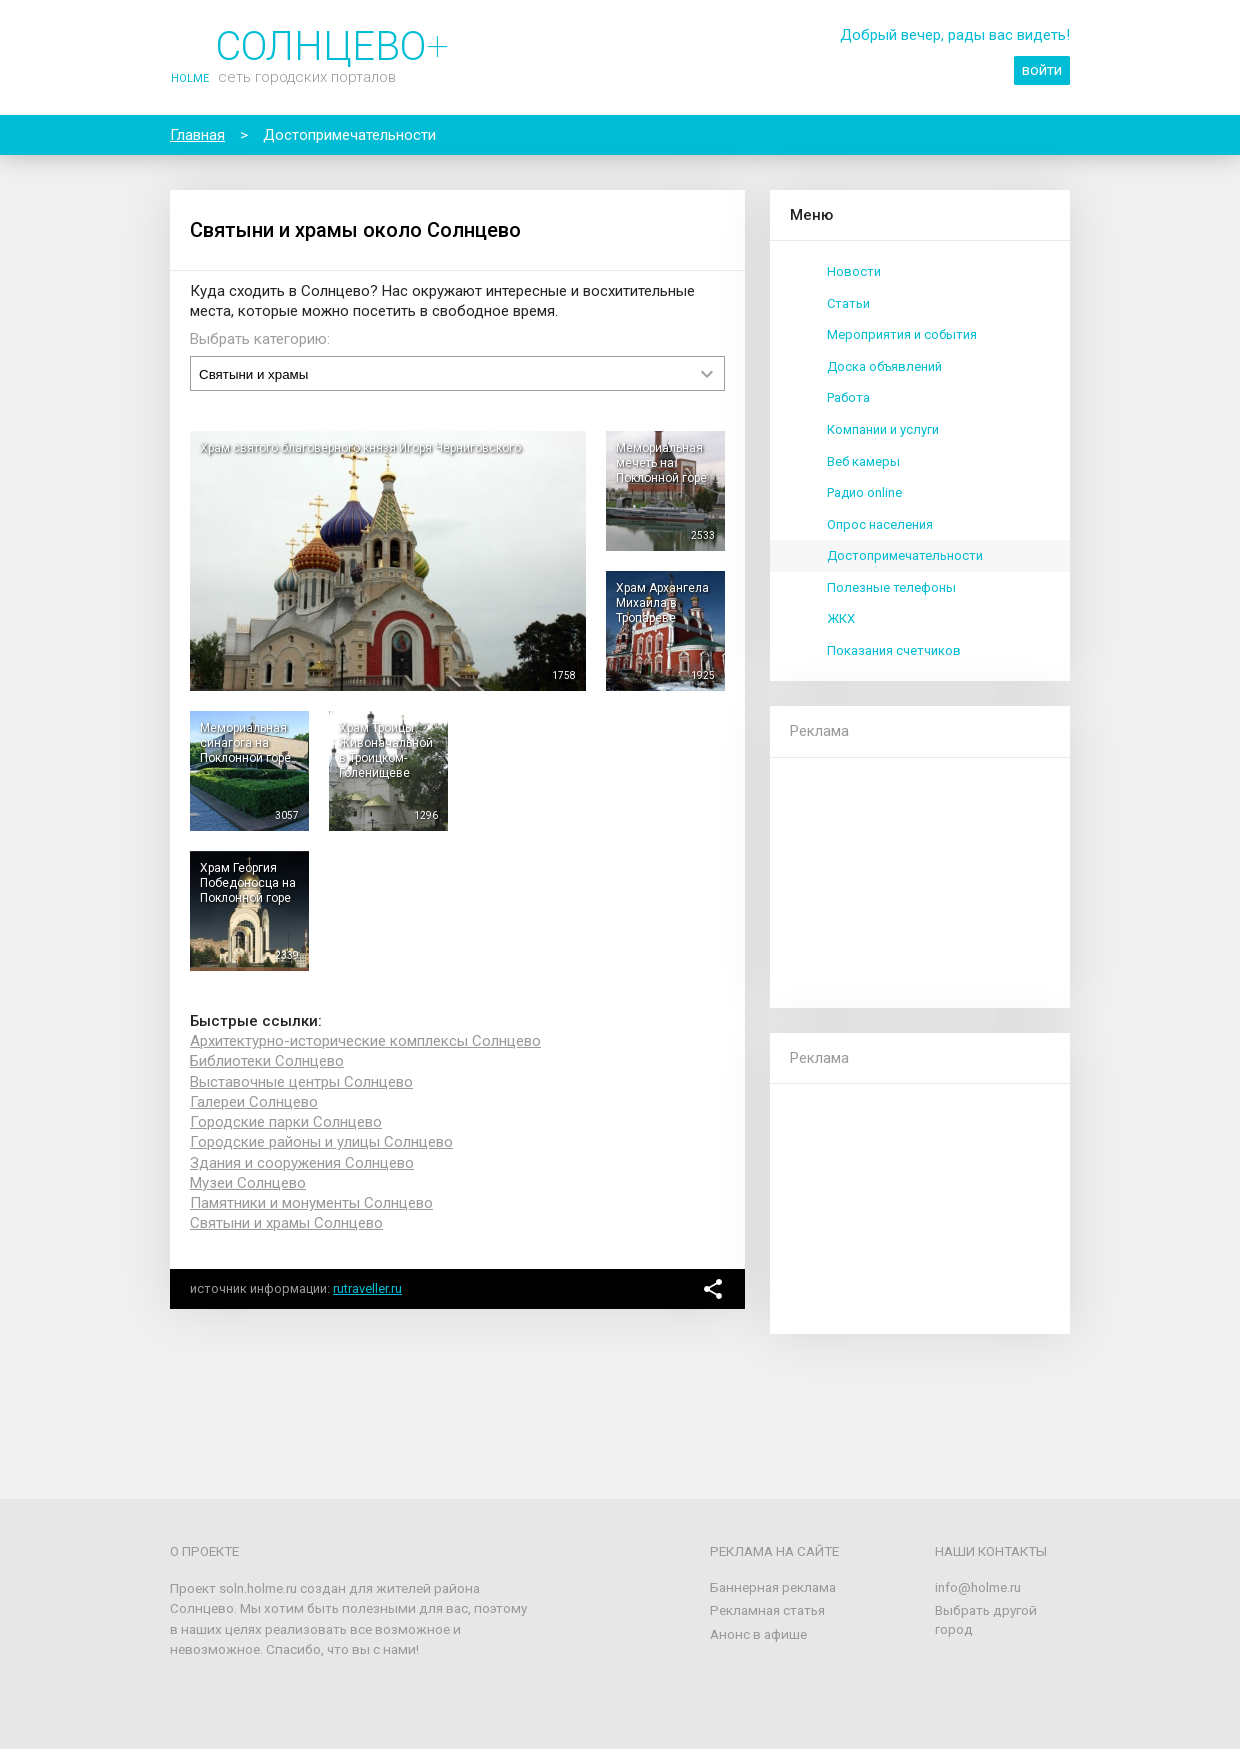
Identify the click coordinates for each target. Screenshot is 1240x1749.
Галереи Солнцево (254, 1102)
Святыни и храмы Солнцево (286, 1223)
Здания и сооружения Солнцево (302, 1163)
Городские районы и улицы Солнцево (321, 1142)
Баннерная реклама (773, 1587)
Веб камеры (863, 461)
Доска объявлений (884, 366)
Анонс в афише (758, 1634)
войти (1042, 70)
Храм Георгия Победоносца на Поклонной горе (248, 883)
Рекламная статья (767, 1610)
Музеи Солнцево (248, 1183)
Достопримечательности (905, 555)
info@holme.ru (978, 1587)
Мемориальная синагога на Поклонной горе (245, 743)
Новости (854, 271)
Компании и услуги (883, 429)
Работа (848, 397)
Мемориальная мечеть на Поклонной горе (661, 463)
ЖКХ (841, 618)
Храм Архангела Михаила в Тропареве (662, 603)
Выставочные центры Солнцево (301, 1082)
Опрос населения (880, 524)
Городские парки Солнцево (286, 1122)
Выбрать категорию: (260, 339)
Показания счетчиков (894, 650)
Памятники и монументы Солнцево (311, 1203)
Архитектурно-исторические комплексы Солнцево (365, 1041)
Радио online (864, 492)
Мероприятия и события (902, 334)
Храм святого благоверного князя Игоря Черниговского (360, 448)
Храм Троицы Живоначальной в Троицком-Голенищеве (386, 750)
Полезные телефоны (891, 587)
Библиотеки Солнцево (267, 1061)
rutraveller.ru (367, 1288)
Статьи (848, 303)
